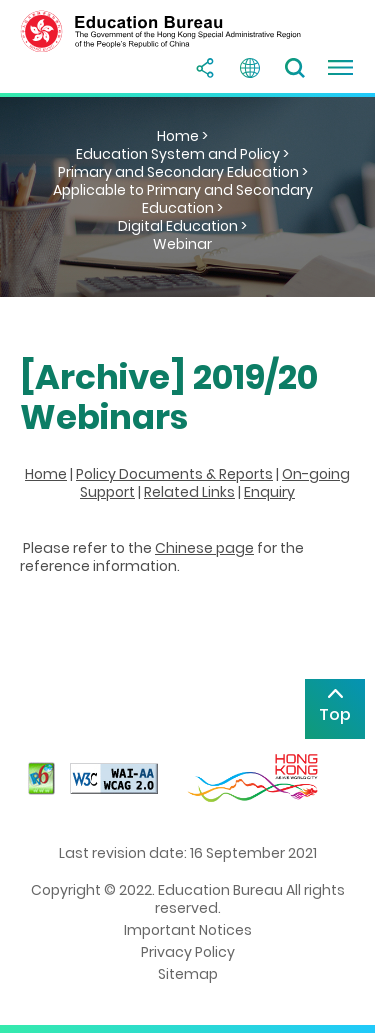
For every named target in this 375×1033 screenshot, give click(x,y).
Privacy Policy (188, 952)
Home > (182, 136)
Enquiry (269, 492)
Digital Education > (182, 226)
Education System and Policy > (182, 154)
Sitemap (188, 974)
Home (46, 474)
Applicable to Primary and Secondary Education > (183, 199)
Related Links (189, 492)
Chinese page (204, 548)
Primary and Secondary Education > (183, 172)
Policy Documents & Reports (174, 474)
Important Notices (188, 930)
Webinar (182, 244)
